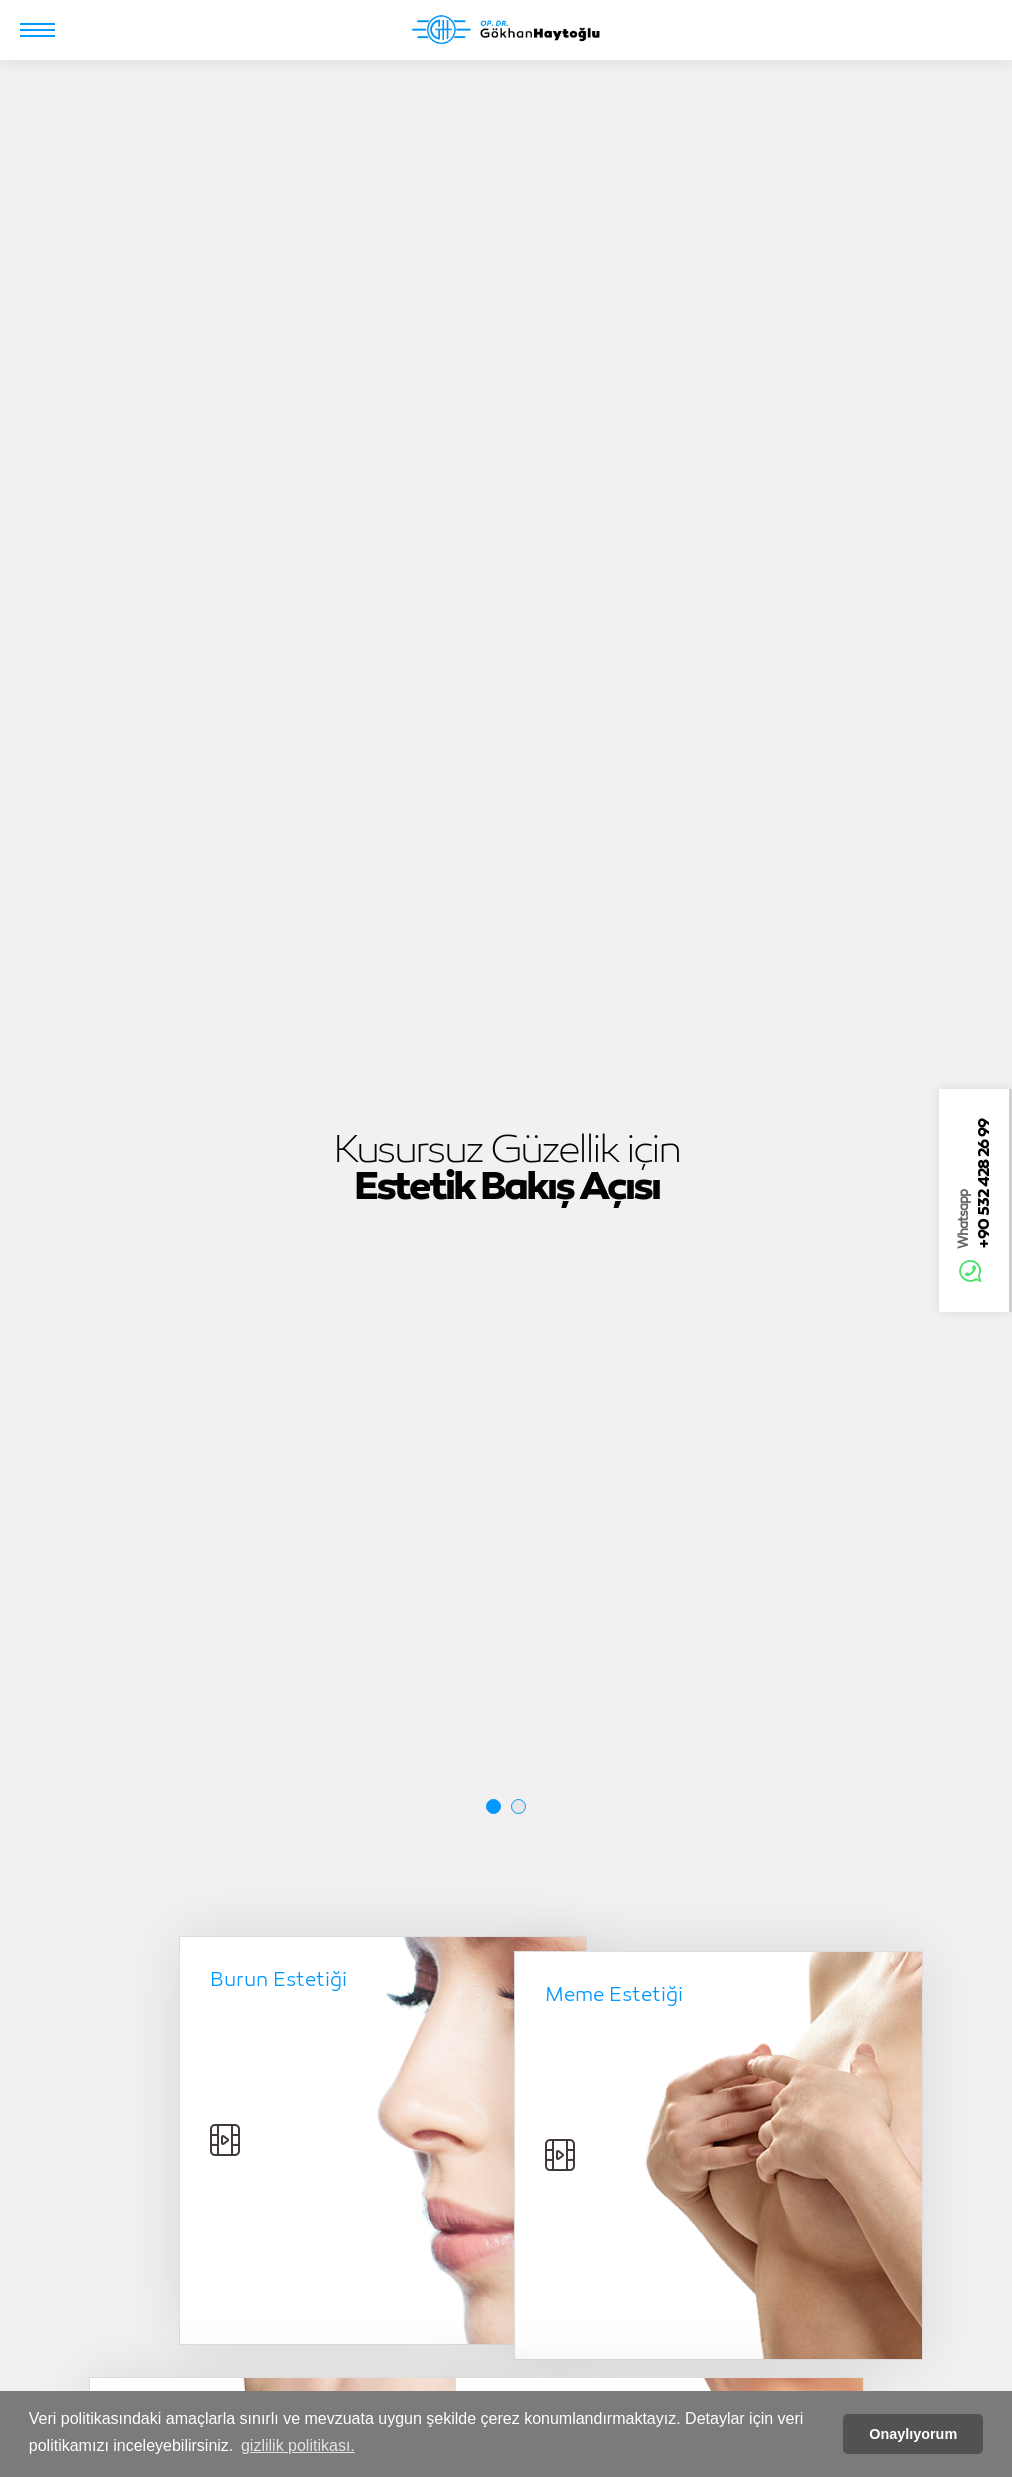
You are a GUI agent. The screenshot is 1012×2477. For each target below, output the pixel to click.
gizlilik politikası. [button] (298, 2445)
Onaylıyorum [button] (913, 2434)
